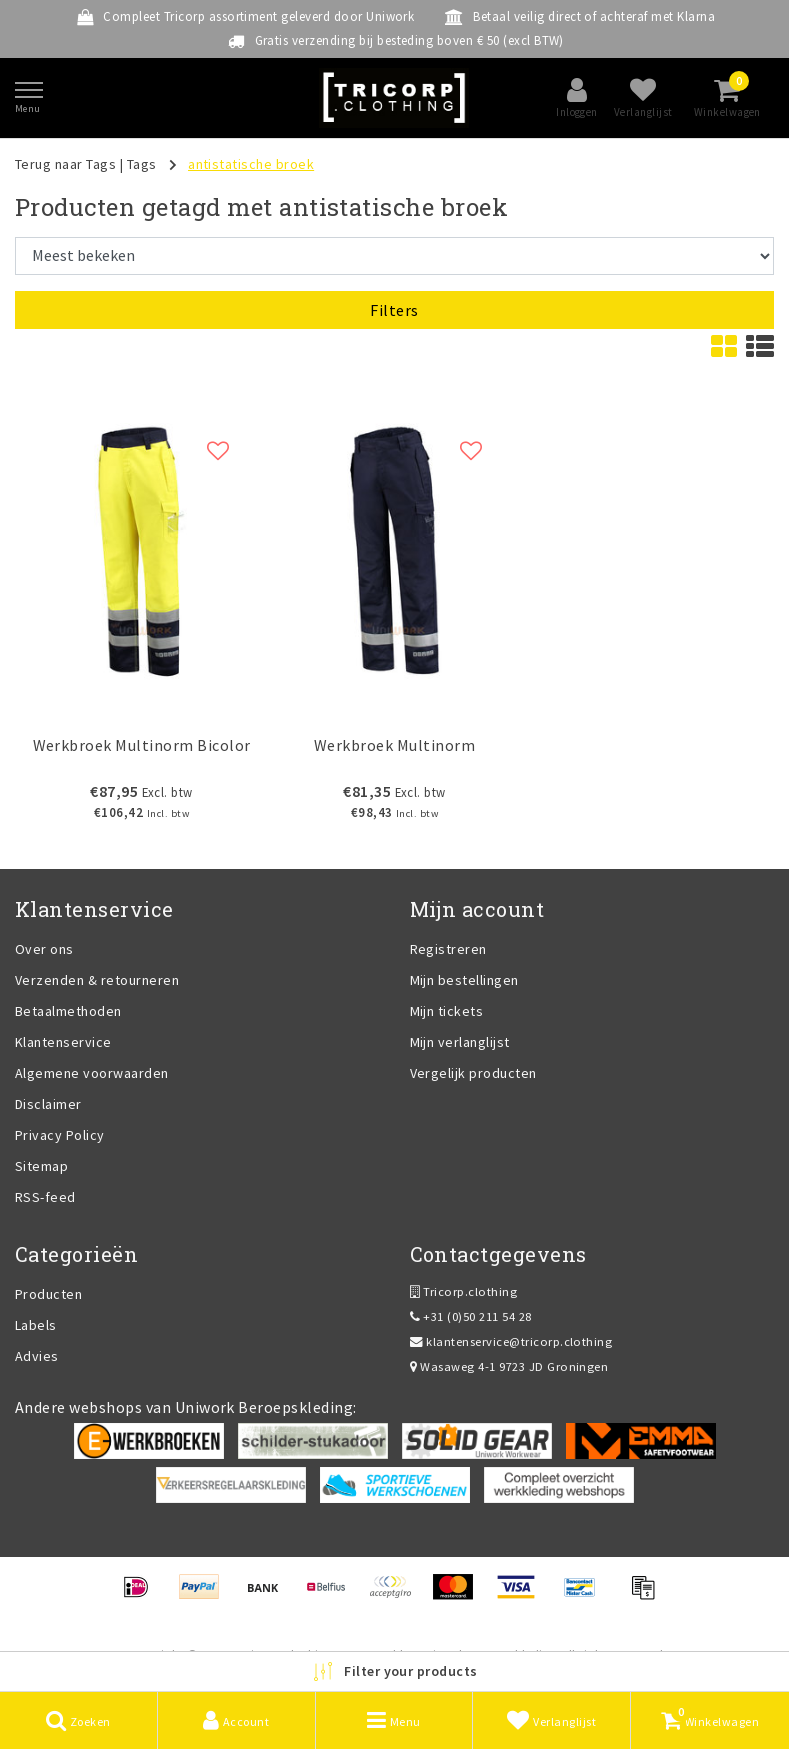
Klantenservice (63, 1042)
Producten (48, 1294)
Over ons (44, 949)
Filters (394, 310)
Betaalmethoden (68, 1011)
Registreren (448, 949)
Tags (142, 164)
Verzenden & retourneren (97, 980)
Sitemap (41, 1166)
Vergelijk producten (473, 1073)
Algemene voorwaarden (92, 1073)
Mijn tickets (447, 1011)
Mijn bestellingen (464, 980)
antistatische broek (251, 164)
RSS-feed (45, 1197)
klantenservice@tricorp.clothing (511, 1341)
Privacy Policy (60, 1135)
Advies (37, 1356)
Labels (36, 1325)
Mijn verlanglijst (460, 1042)
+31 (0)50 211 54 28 (471, 1316)
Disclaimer (48, 1104)
